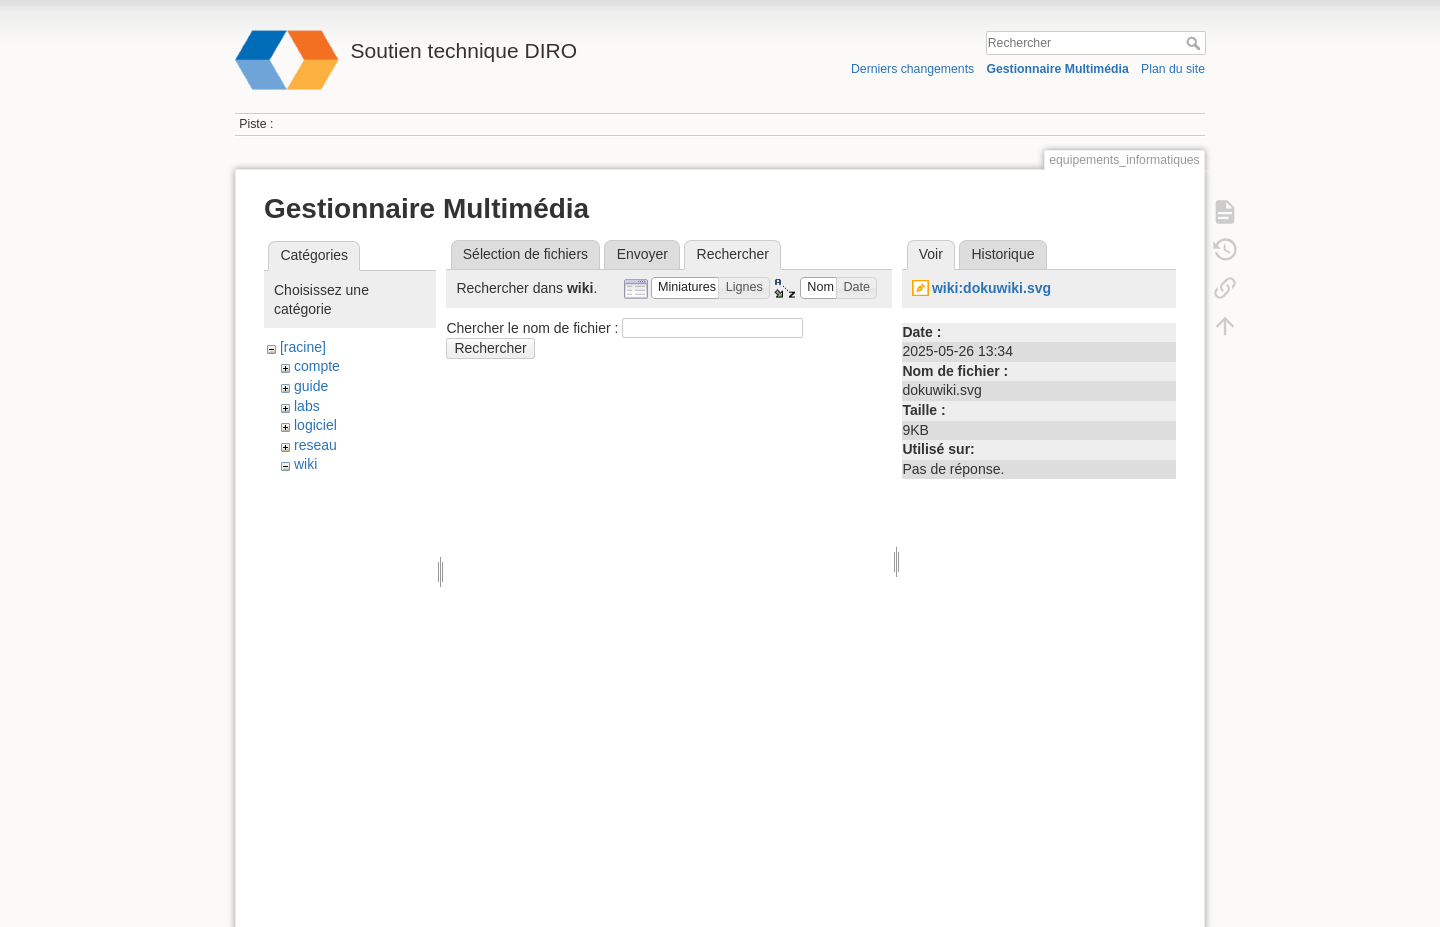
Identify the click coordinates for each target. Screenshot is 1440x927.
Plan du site (1173, 69)
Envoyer (642, 254)
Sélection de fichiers (525, 254)
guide (311, 386)
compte (317, 366)
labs (307, 406)
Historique (1002, 254)
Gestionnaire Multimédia (1057, 69)
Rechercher (1195, 43)
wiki (305, 464)
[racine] (303, 347)
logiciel (315, 425)
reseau (315, 445)
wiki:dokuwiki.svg (991, 288)
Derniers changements (912, 69)
